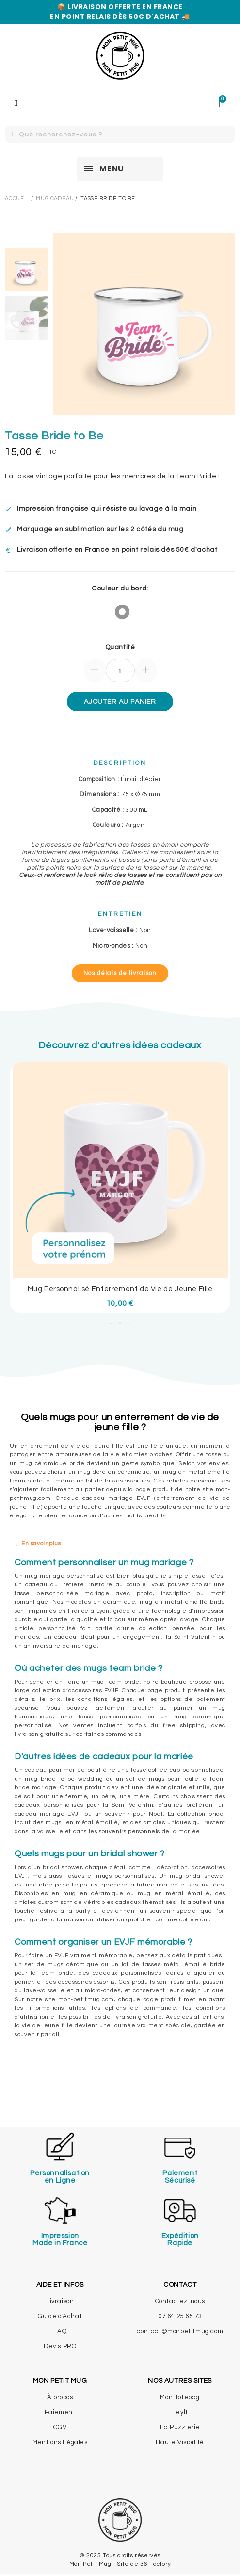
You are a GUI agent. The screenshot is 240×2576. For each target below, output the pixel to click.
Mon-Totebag (180, 2397)
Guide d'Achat (60, 2316)
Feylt (180, 2412)
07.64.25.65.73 (180, 2316)
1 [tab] (110, 1323)
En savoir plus (41, 1543)
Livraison (60, 2301)
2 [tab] (120, 1323)
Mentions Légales (60, 2442)
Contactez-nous (180, 2301)
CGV (59, 2427)
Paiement (60, 2412)
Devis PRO (60, 2346)
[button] (120, 973)
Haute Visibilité (180, 2442)
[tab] (120, 1543)
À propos (60, 2397)
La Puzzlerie (180, 2427)
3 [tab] (130, 1323)
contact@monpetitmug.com (180, 2331)
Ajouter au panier (120, 701)
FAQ (59, 2331)
